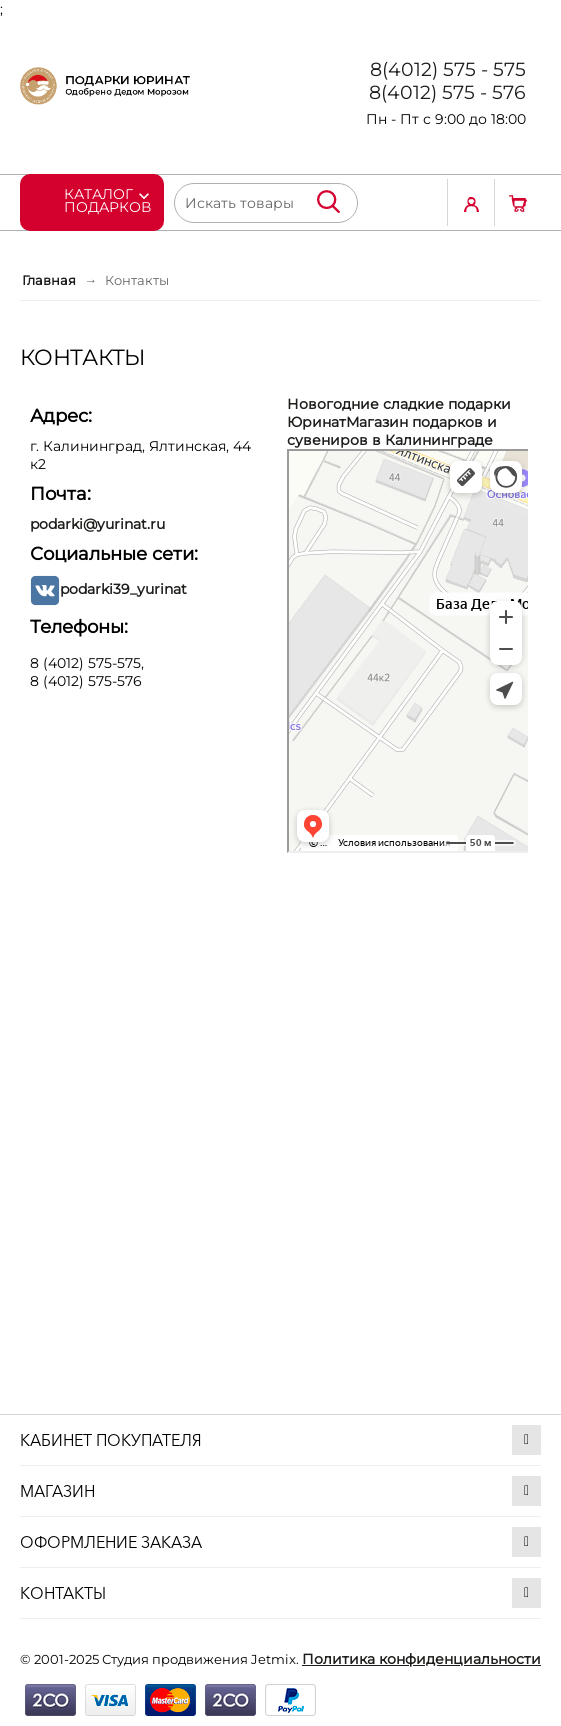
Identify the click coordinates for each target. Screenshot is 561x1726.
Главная (49, 280)
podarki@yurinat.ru (97, 524)
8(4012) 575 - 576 (447, 92)
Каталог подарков (107, 199)
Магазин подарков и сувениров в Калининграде (392, 431)
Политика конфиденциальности (421, 1659)
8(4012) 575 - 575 (448, 69)
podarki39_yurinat (123, 589)
